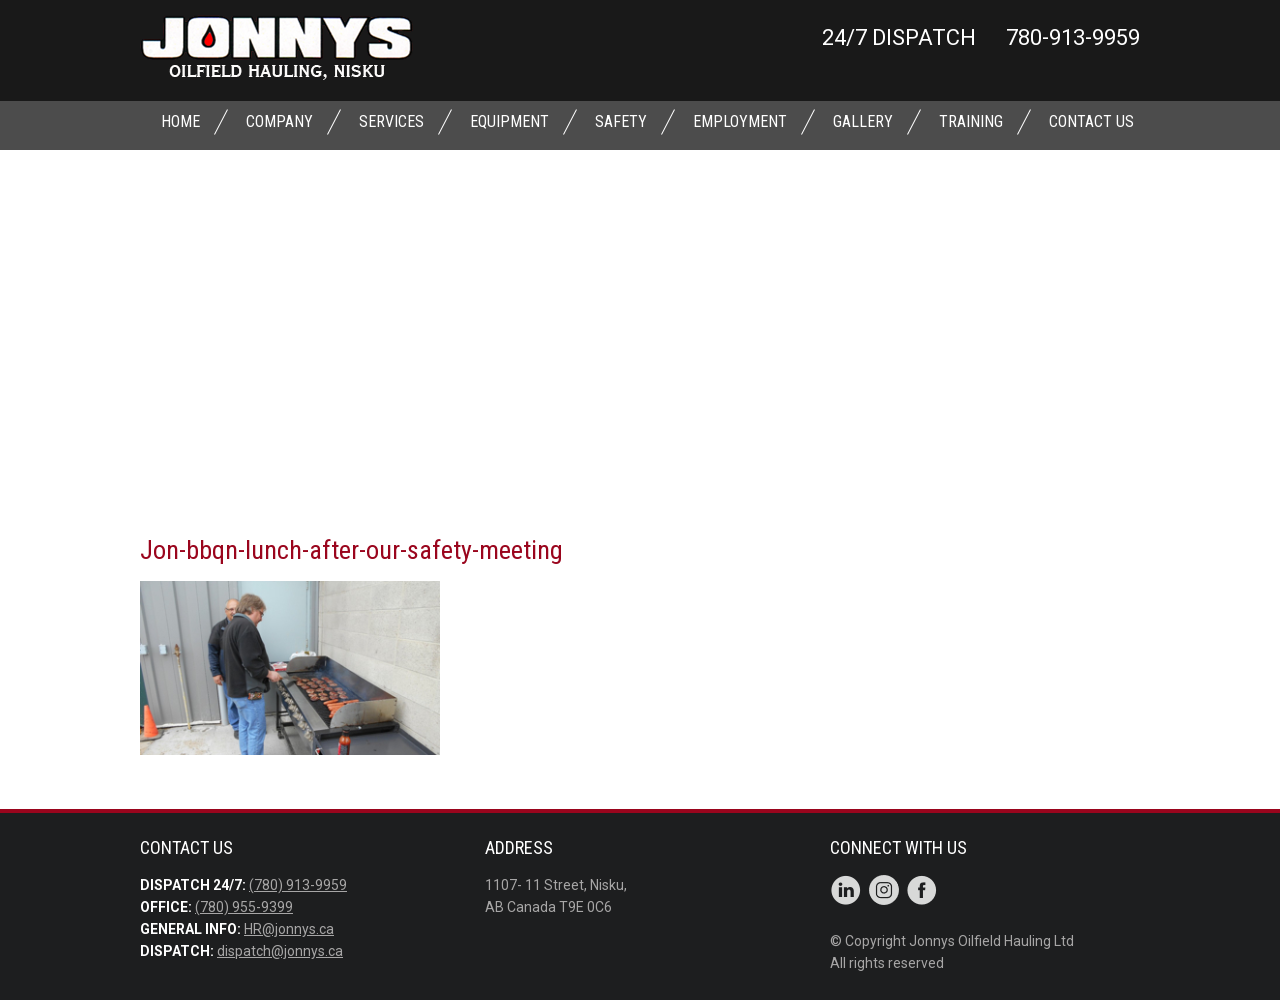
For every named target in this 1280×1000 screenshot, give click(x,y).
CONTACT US (1091, 121)
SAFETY (621, 121)
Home (180, 121)
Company (279, 121)
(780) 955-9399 (244, 907)
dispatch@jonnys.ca (280, 951)
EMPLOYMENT (740, 121)
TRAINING (971, 121)
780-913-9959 (1073, 37)
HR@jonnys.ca (289, 929)
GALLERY (863, 121)
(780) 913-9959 (298, 885)
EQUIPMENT (509, 121)
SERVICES (391, 121)
